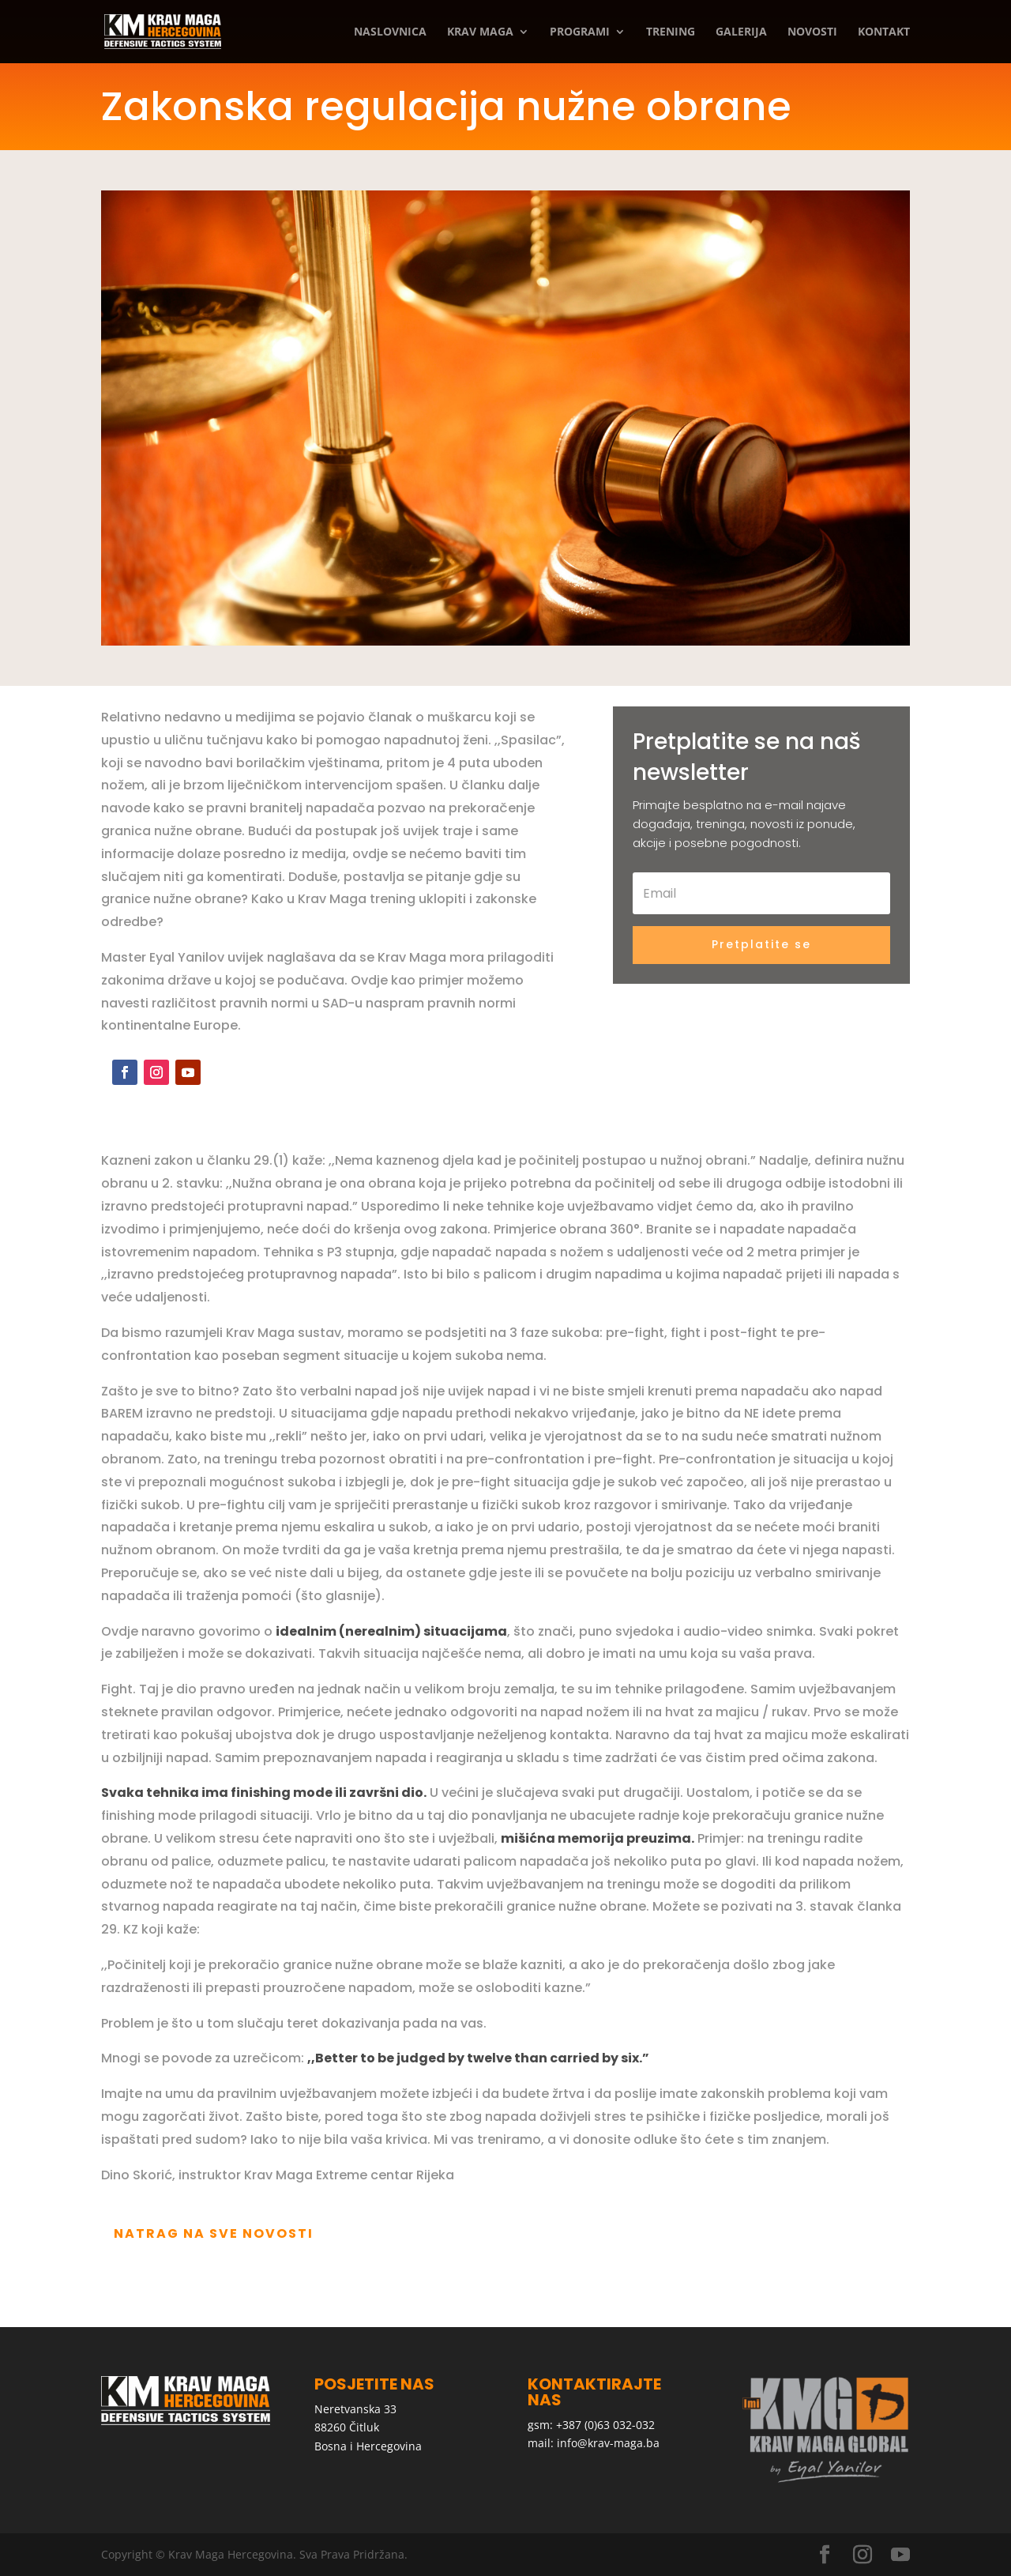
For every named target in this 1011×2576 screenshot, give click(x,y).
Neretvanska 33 (355, 2408)
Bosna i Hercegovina (368, 2446)
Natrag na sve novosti (214, 2233)
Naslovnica (390, 32)
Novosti (812, 32)
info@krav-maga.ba (608, 2442)
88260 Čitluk (346, 2427)
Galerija (741, 32)
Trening (670, 32)
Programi (580, 32)
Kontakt (884, 32)
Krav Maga (480, 32)
